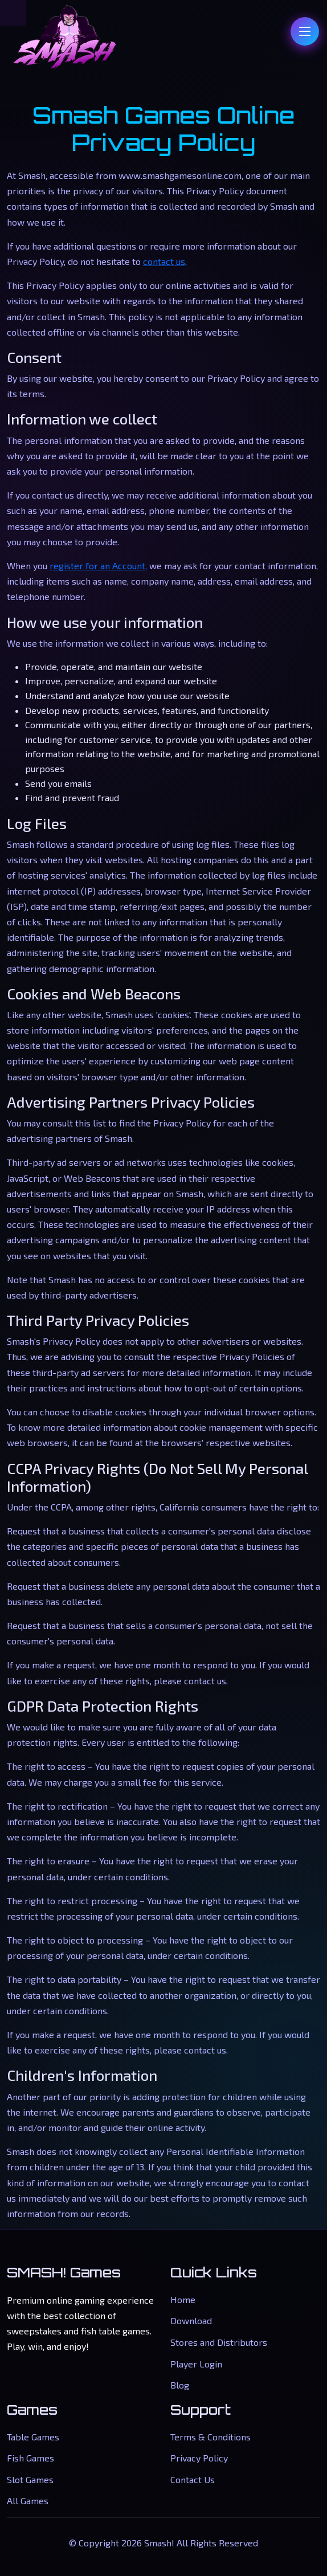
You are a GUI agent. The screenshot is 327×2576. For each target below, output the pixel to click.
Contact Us (192, 2479)
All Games (27, 2500)
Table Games (33, 2436)
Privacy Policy (199, 2457)
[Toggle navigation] (305, 31)
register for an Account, (98, 565)
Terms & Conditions (210, 2436)
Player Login (196, 2363)
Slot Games (30, 2479)
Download (191, 2320)
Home (182, 2299)
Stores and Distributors (218, 2342)
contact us (164, 261)
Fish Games (30, 2457)
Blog (179, 2384)
